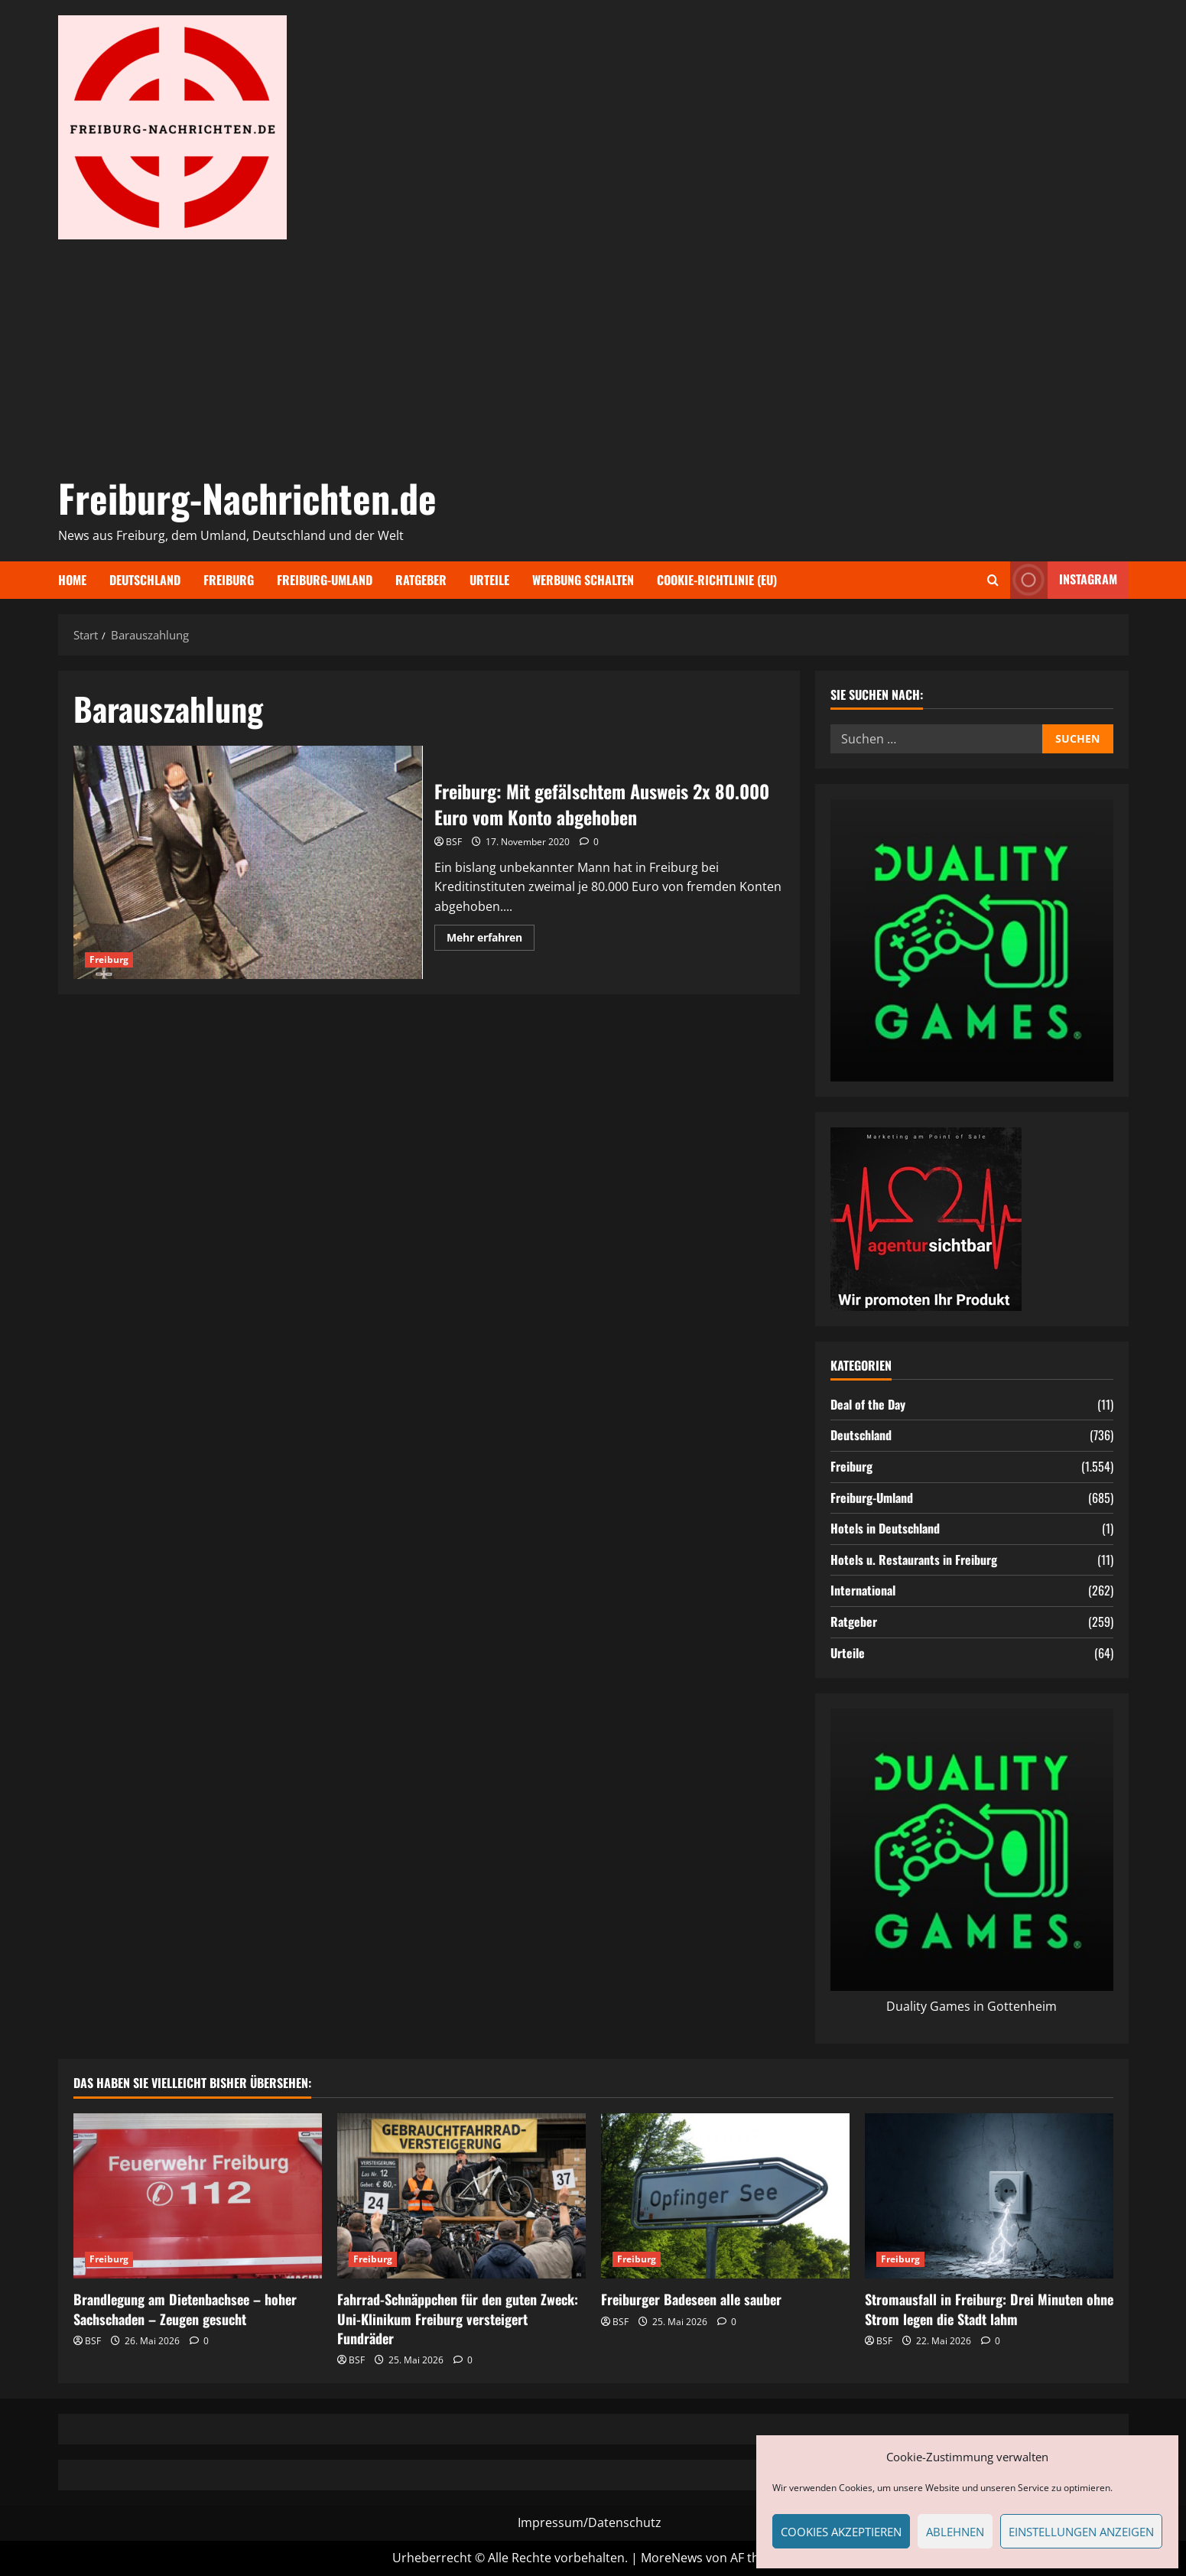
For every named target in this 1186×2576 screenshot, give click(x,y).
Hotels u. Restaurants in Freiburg (913, 1559)
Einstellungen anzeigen (1081, 2531)
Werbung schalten (583, 580)
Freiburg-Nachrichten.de (247, 497)
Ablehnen (955, 2531)
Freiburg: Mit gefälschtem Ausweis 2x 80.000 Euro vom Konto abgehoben (248, 862)
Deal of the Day (867, 1404)
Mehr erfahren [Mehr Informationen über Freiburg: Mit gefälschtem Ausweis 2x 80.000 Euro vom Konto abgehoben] (491, 940)
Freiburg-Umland (324, 580)
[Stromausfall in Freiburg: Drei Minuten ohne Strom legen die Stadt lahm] (989, 2196)
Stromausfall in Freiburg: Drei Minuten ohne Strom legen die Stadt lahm (989, 2308)
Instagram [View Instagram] (1063, 580)
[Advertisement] (589, 354)
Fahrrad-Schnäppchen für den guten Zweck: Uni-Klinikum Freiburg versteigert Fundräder (457, 2318)
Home (72, 580)
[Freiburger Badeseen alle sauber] (725, 2196)
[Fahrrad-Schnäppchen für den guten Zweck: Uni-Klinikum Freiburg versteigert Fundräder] (461, 2196)
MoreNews (672, 2557)
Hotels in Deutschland (885, 1528)
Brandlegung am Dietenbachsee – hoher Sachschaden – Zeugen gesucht (185, 2308)
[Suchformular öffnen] (993, 580)
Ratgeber (421, 580)
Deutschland (144, 580)
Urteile (489, 580)
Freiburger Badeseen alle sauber (691, 2299)
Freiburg (228, 580)
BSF (454, 841)
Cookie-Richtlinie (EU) (717, 580)
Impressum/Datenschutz (589, 2522)
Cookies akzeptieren (841, 2531)
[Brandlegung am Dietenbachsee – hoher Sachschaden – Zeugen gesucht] (197, 2196)
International (862, 1590)
